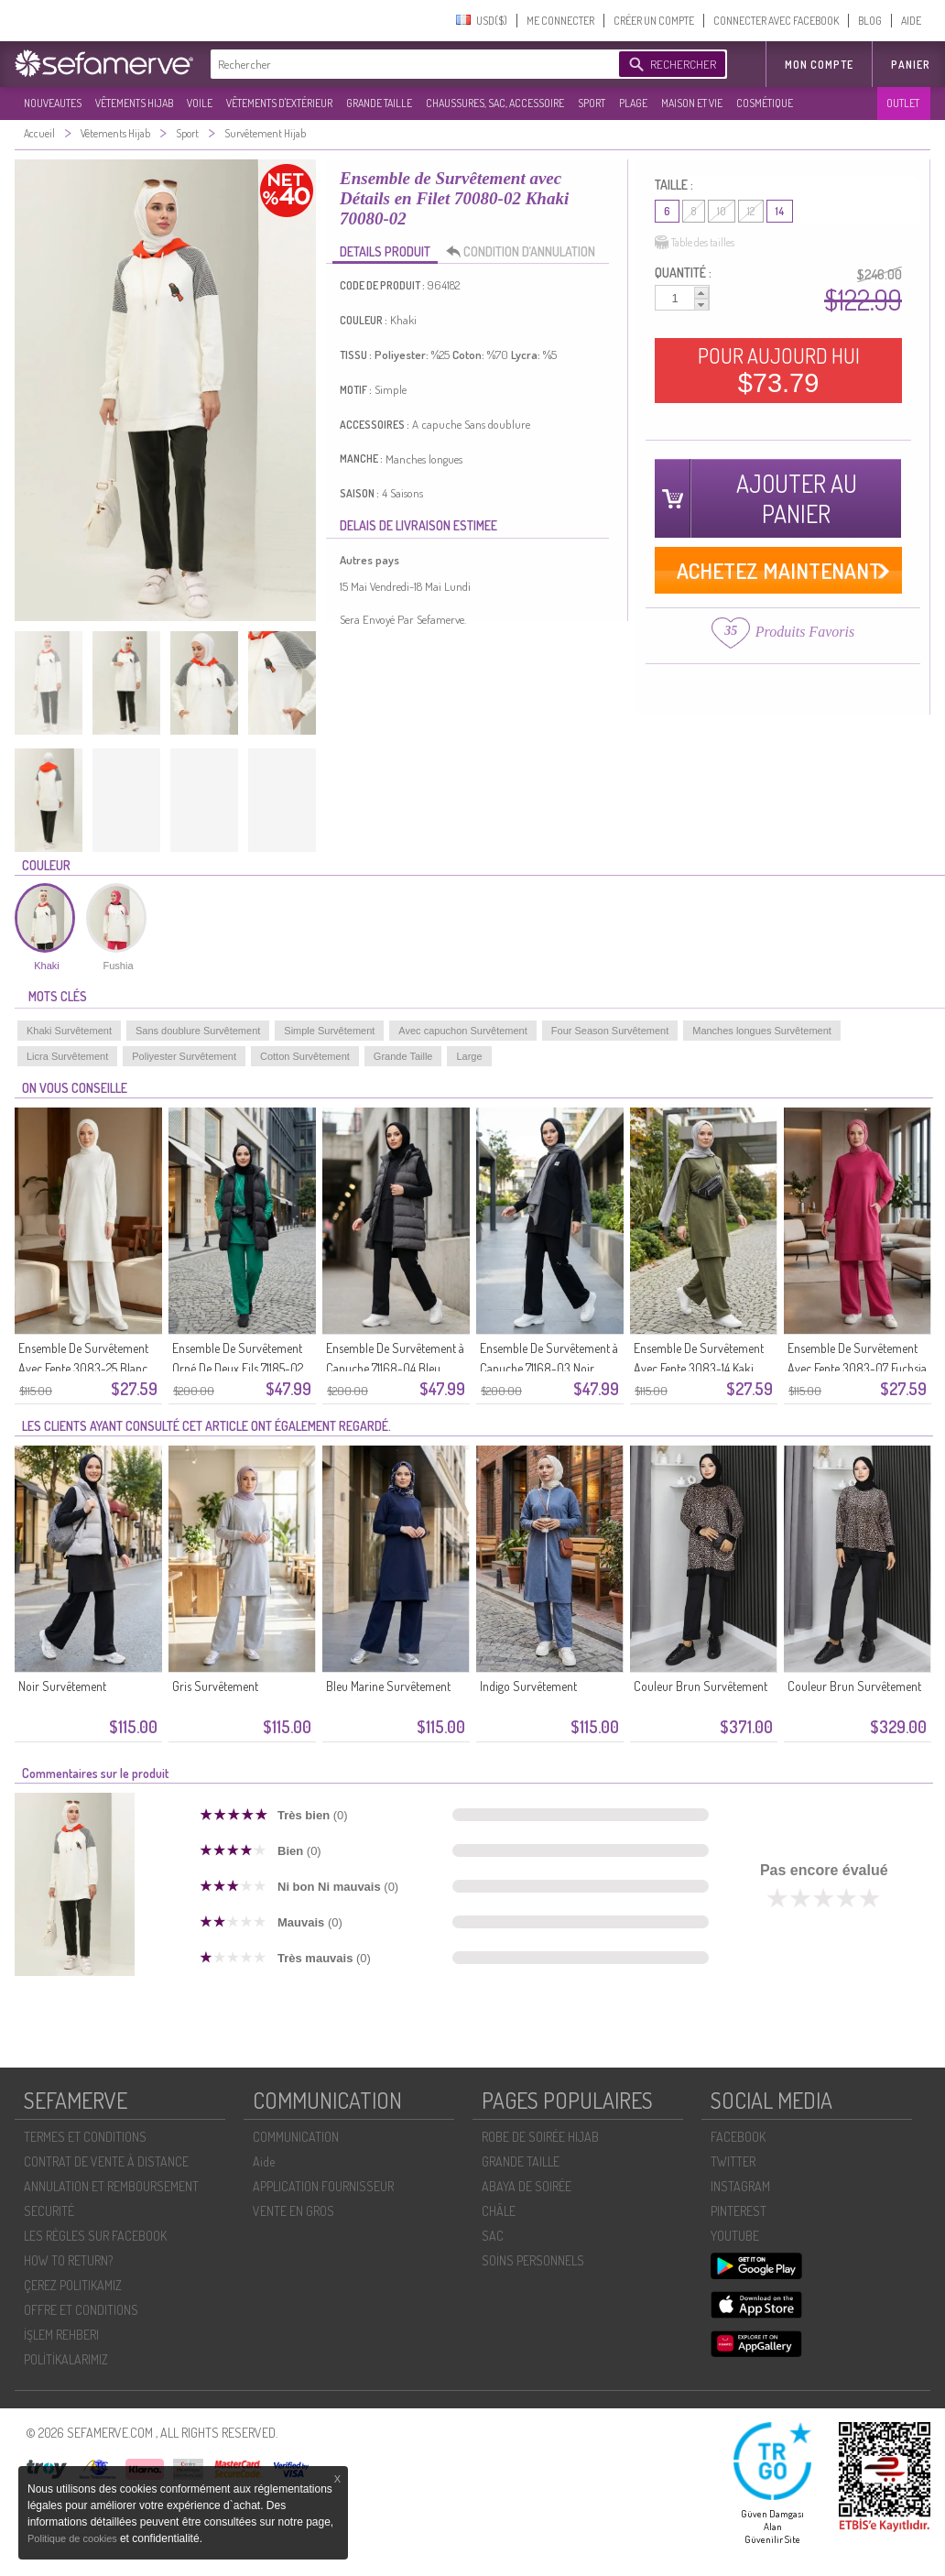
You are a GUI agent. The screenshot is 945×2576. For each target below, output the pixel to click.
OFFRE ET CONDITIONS (81, 2310)
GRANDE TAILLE (379, 103)
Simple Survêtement (329, 1030)
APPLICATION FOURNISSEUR (323, 2186)
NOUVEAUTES (52, 103)
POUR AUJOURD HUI (779, 370)
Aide (264, 2161)
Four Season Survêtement (609, 1030)
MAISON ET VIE (691, 103)
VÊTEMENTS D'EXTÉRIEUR (279, 103)
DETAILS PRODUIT (385, 251)
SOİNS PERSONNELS (533, 2260)
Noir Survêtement (62, 1686)
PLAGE (633, 103)
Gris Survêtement (215, 1686)
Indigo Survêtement (528, 1686)
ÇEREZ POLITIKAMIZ (73, 2285)
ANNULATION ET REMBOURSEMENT (111, 2186)
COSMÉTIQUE (764, 103)
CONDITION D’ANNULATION (525, 252)
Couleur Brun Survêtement (700, 1686)
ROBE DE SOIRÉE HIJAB (540, 2137)
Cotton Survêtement (305, 1056)
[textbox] (410, 64)
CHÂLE (499, 2211)
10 (721, 211)
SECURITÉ (49, 2211)
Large (469, 1056)
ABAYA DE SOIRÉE (526, 2186)
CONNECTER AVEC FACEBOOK (776, 20)
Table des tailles (694, 243)
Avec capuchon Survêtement (462, 1030)
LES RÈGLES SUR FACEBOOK (95, 2235)
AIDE (911, 20)
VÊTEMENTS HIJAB (134, 103)
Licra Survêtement (67, 1056)
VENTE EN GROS (293, 2211)
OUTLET (902, 103)
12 (751, 211)
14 (780, 211)
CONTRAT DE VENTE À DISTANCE (106, 2161)
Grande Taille (403, 1056)
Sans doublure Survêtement (198, 1030)
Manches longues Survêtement (761, 1030)
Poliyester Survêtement (184, 1056)
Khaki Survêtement (69, 1030)
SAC (493, 2235)
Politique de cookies (73, 2538)
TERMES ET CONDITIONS (85, 2137)
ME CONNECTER (560, 20)
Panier (910, 64)
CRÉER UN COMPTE (654, 20)
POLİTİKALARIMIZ (66, 2359)
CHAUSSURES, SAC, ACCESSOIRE (495, 103)
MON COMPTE (819, 64)
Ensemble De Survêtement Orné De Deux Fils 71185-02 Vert (237, 1368)
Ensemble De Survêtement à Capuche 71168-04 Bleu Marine (395, 1368)
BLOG (870, 20)
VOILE (199, 103)
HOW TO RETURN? (68, 2260)
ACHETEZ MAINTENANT (779, 570)
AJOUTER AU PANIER (796, 498)
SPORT (591, 103)
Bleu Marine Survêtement (388, 1686)
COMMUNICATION (296, 2137)
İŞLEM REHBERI (61, 2334)
